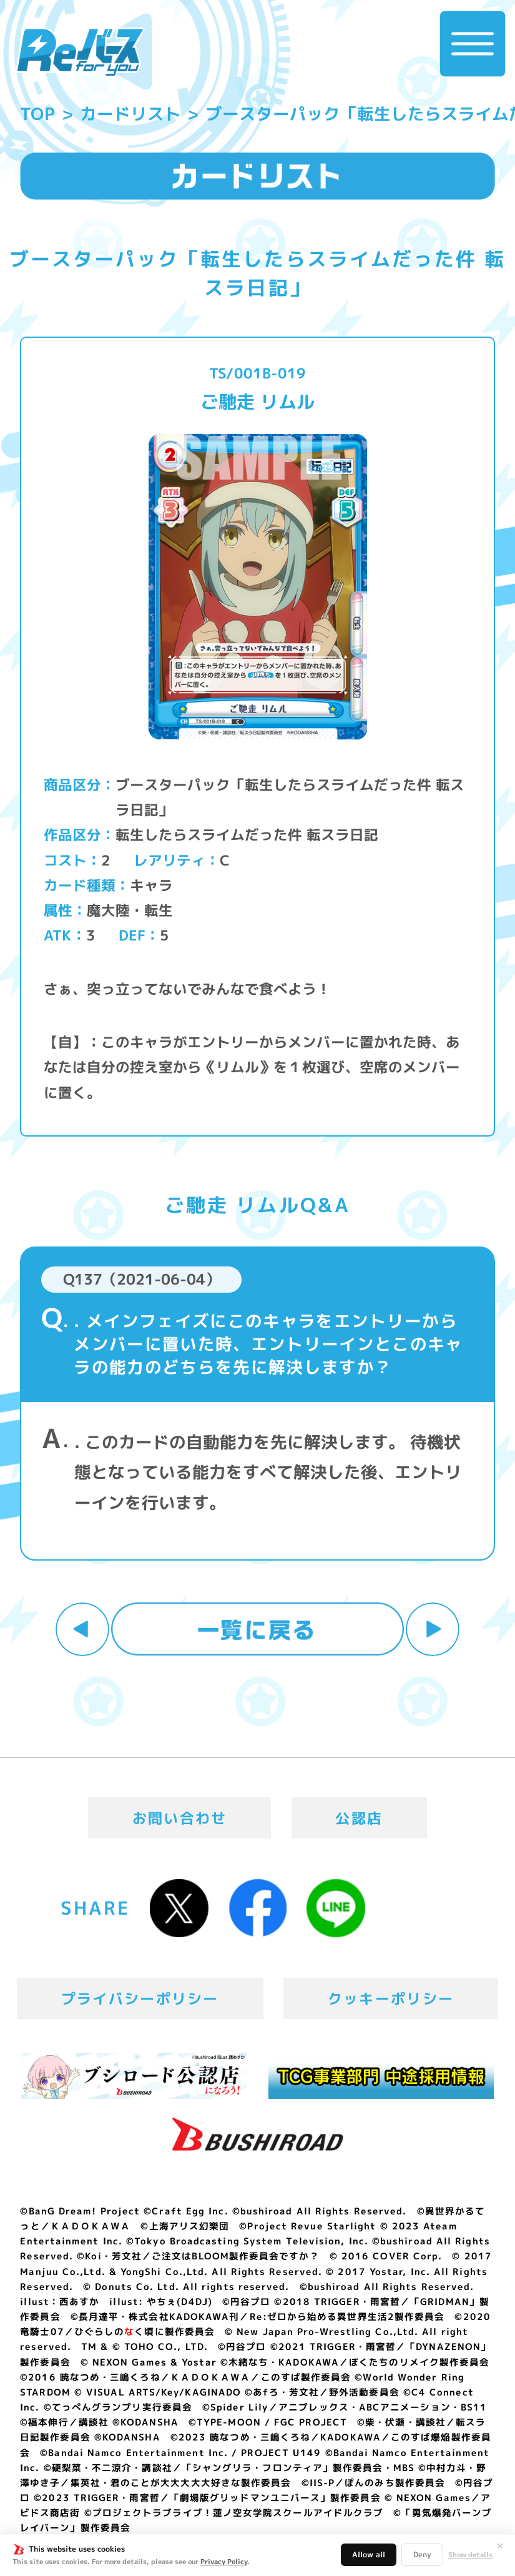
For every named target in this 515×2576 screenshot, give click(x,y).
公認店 (359, 1818)
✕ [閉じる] (500, 2546)
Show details (470, 2555)
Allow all (368, 2554)
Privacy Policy (223, 2562)
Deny (422, 2554)
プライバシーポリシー (140, 1998)
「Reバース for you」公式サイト (80, 52)
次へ (432, 1629)
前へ (82, 1629)
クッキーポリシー (391, 1998)
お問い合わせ (179, 1818)
